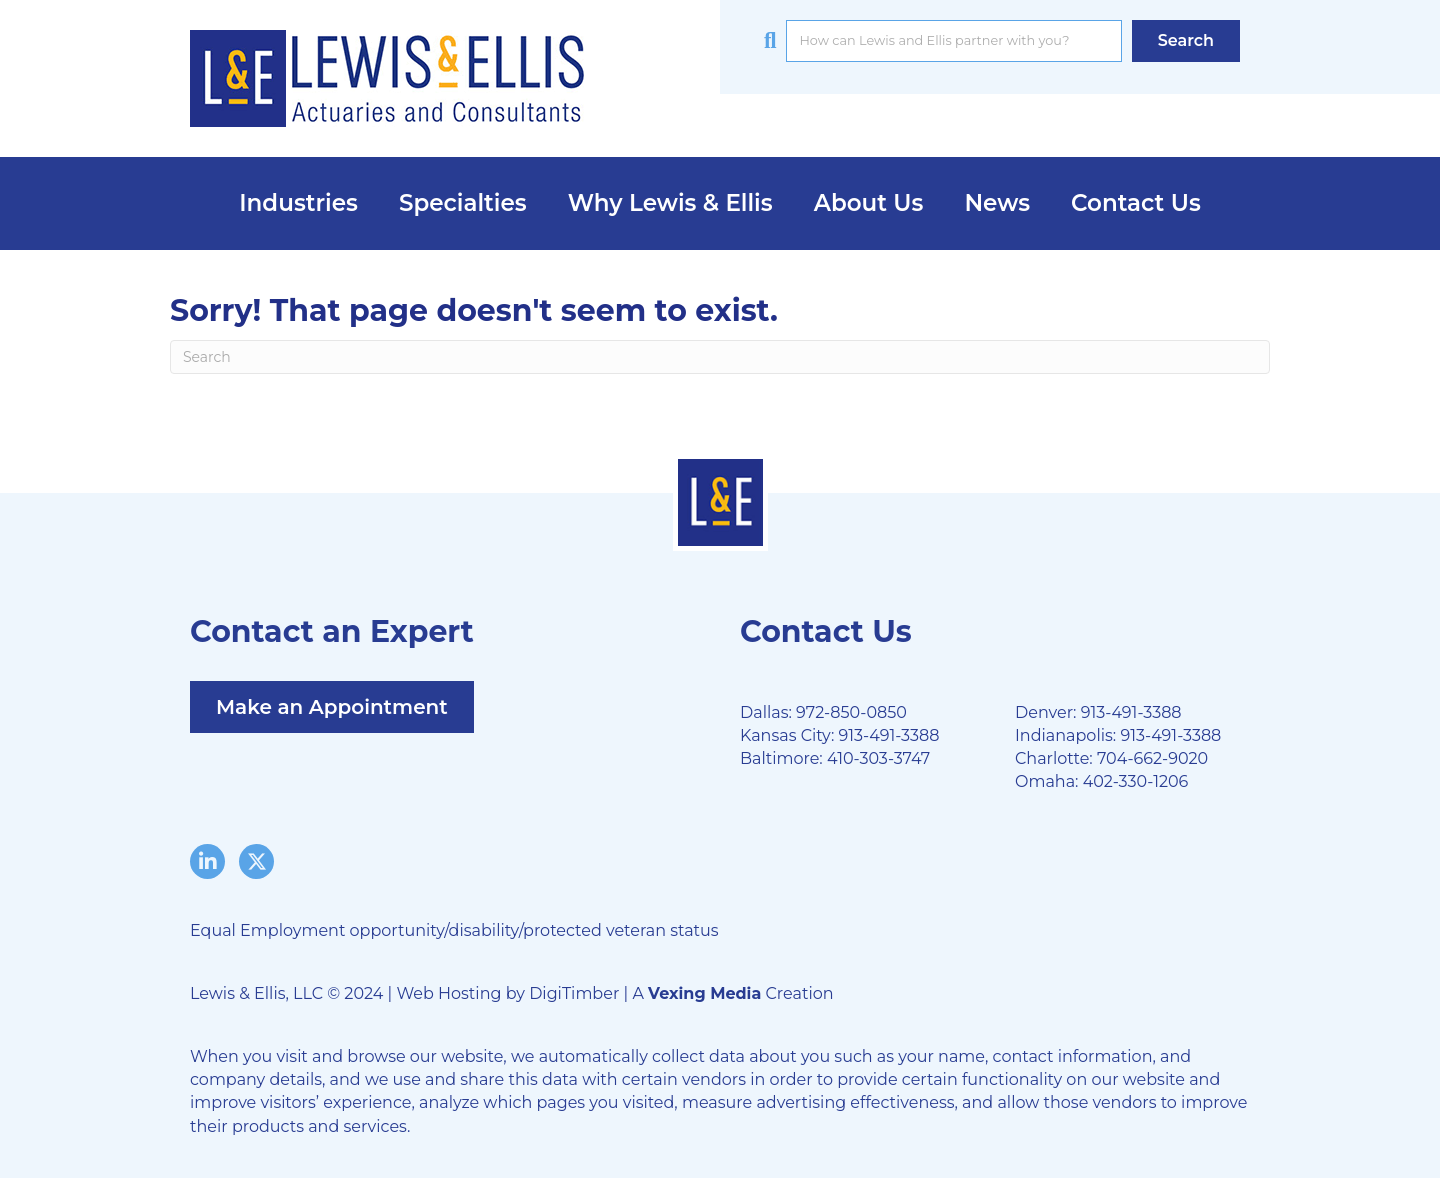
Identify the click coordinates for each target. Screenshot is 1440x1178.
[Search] (720, 357)
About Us (869, 203)
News (997, 203)
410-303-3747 (878, 758)
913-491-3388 (888, 735)
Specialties (463, 203)
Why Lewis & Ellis (670, 203)
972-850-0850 (851, 712)
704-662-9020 (1152, 758)
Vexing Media (704, 993)
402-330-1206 (1136, 781)
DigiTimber (574, 993)
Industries (298, 203)
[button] (1186, 40)
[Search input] (953, 41)
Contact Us (1136, 203)
